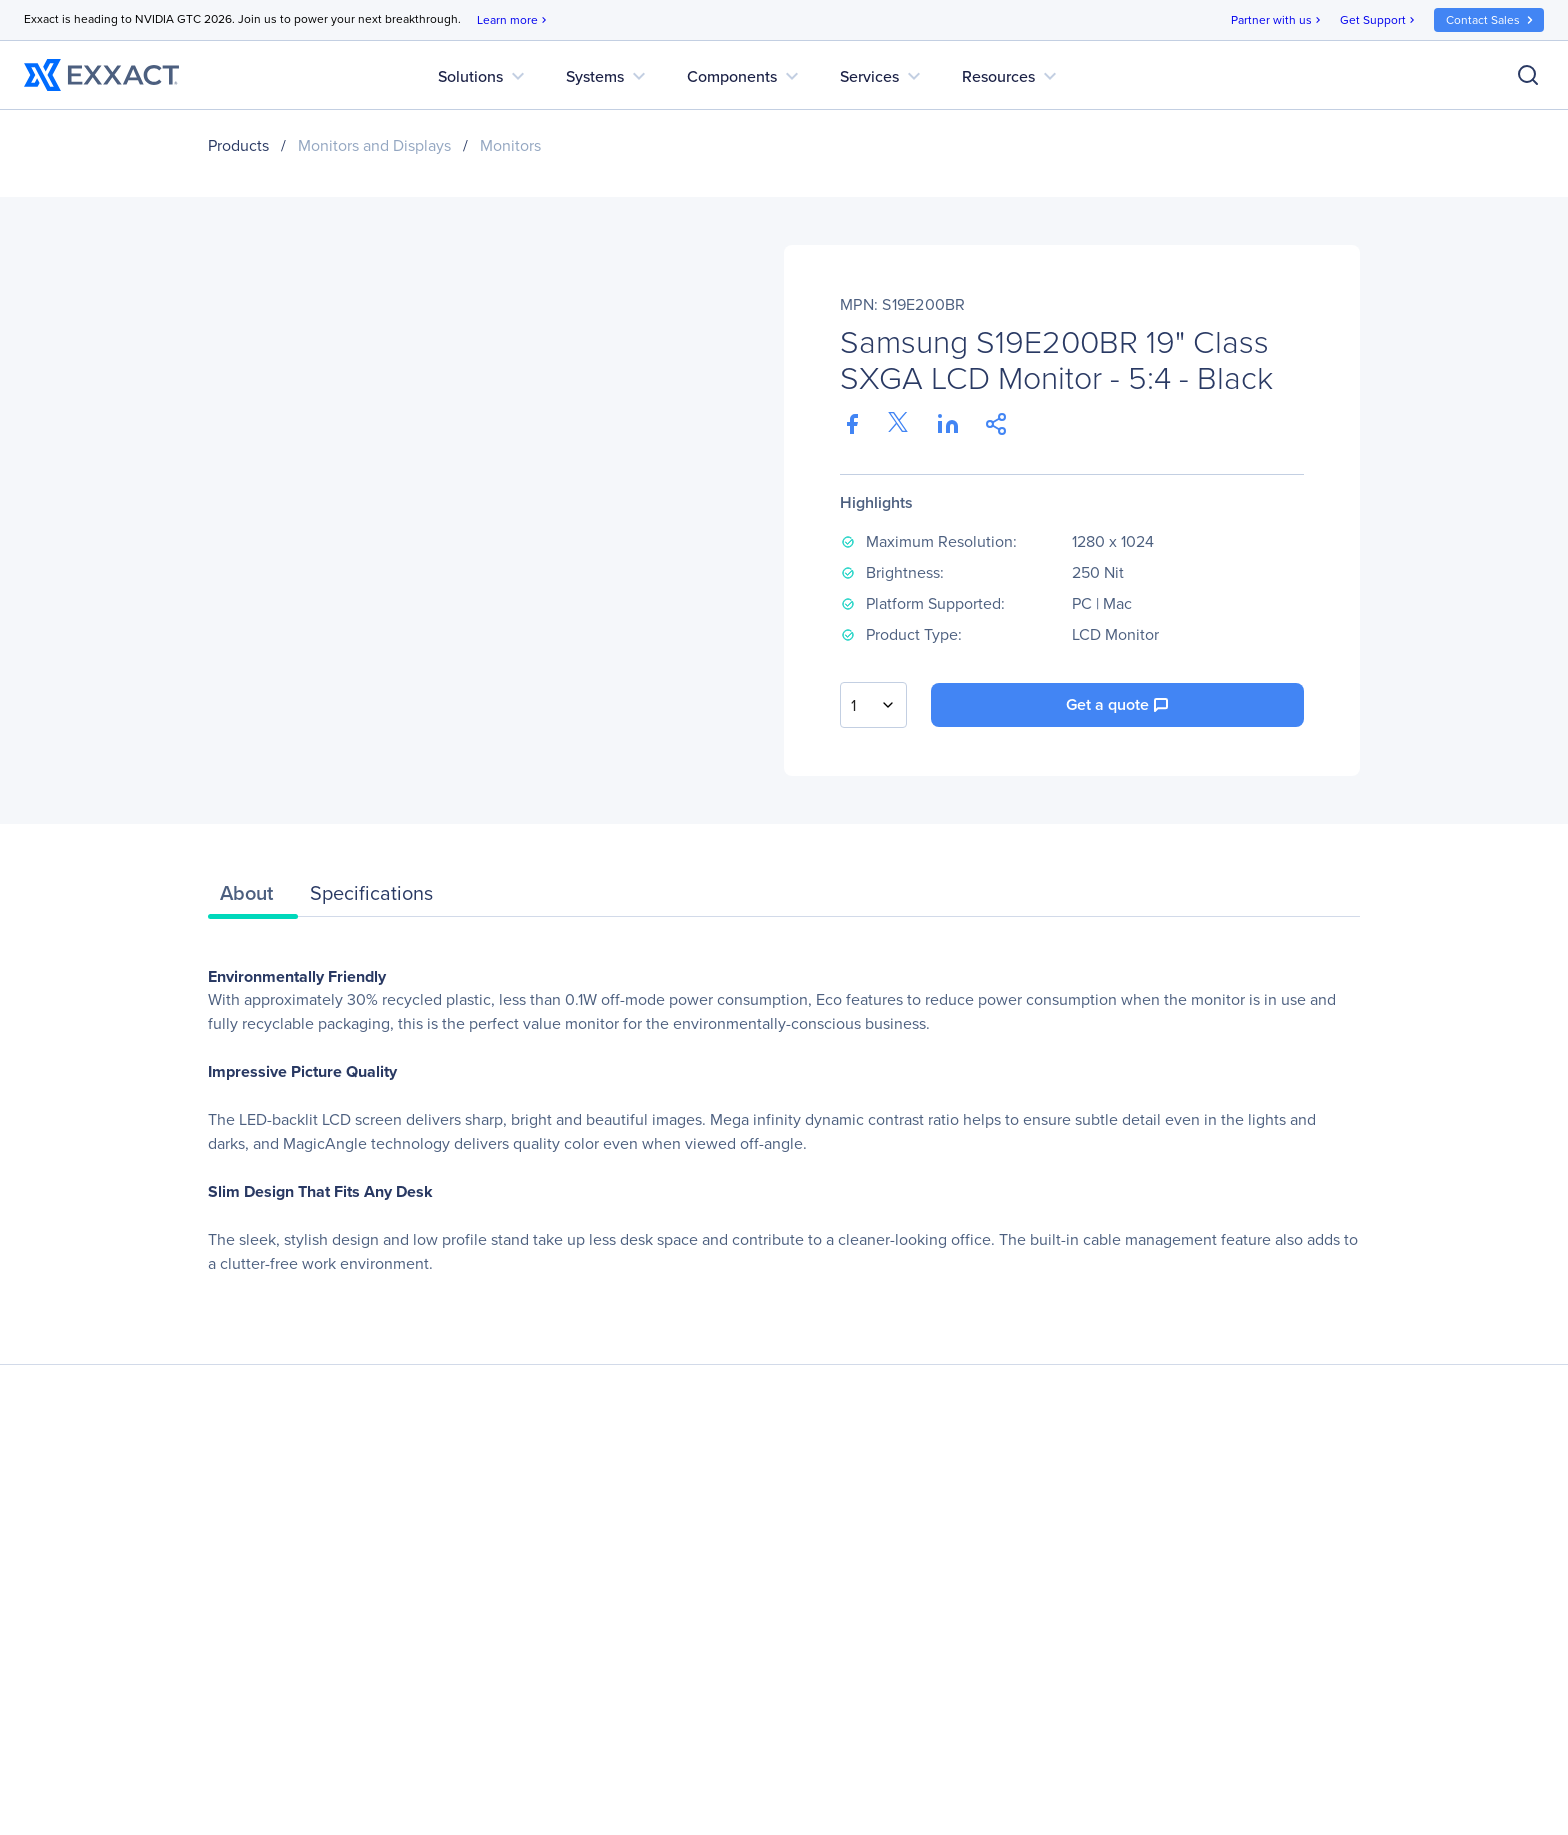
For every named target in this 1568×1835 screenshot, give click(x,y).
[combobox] (873, 705)
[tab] (253, 898)
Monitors (510, 145)
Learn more (513, 20)
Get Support (1379, 20)
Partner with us (1277, 20)
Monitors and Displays (374, 145)
